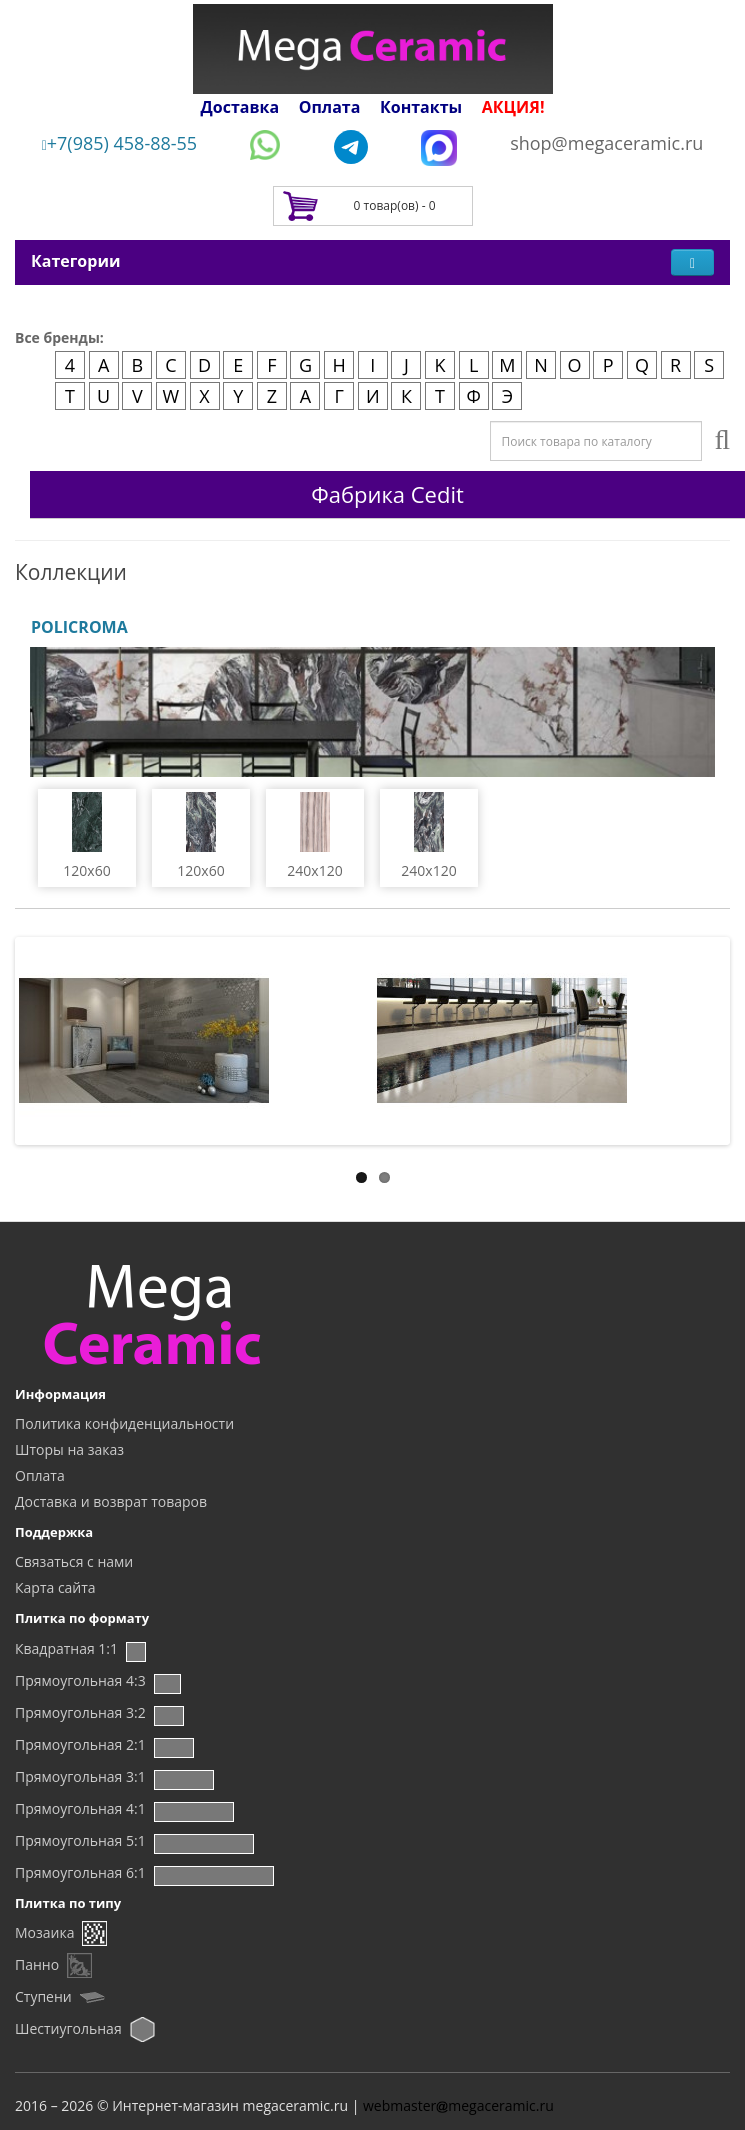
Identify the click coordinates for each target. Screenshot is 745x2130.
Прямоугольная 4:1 (80, 1808)
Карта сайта (55, 1587)
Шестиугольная (68, 2028)
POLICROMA (79, 627)
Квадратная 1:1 (66, 1648)
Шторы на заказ (69, 1449)
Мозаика (44, 1932)
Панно (37, 1964)
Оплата (330, 107)
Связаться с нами (74, 1561)
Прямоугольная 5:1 (80, 1840)
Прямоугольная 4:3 (80, 1680)
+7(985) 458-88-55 (120, 143)
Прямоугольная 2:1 (80, 1744)
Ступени (43, 1996)
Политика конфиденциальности (124, 1423)
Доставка (240, 107)
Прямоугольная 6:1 (80, 1872)
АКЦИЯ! (513, 107)
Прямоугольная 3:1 (80, 1776)
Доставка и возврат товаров (111, 1501)
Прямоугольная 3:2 (80, 1712)
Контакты (421, 107)
